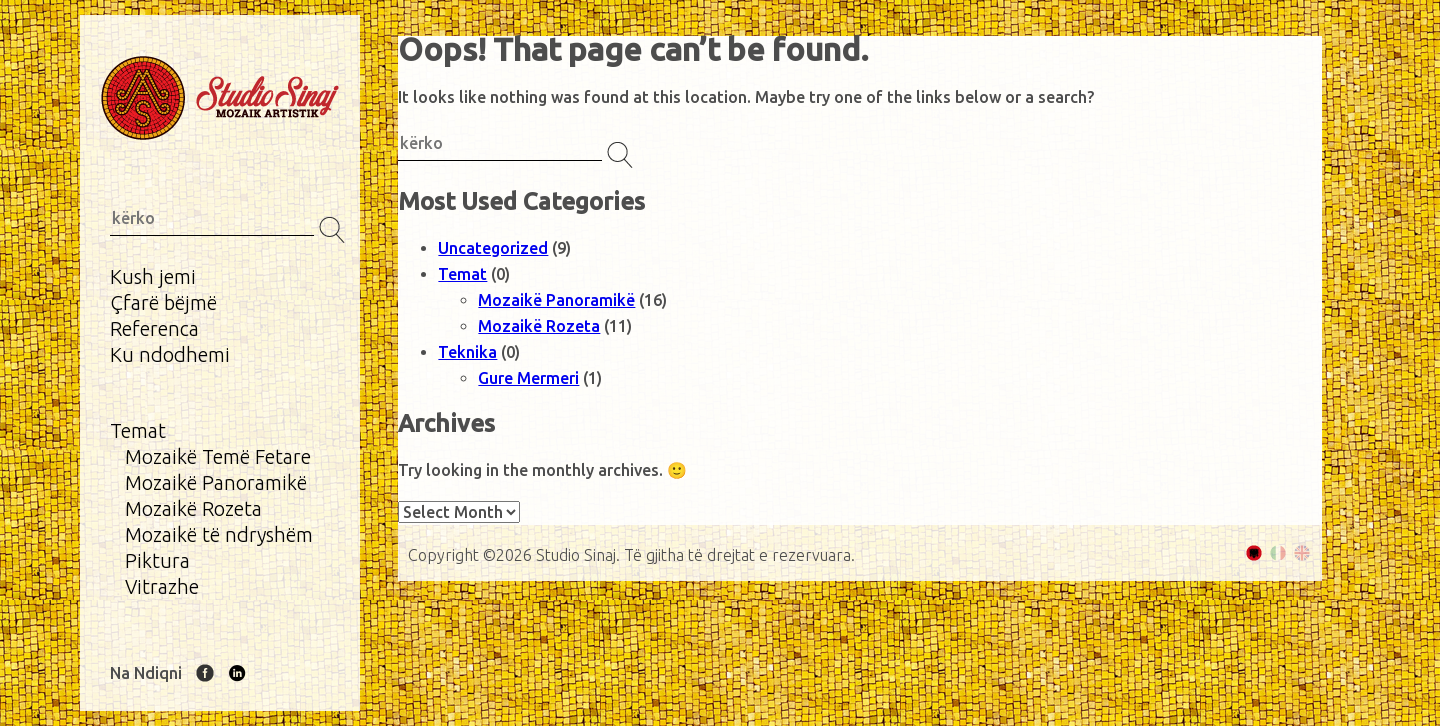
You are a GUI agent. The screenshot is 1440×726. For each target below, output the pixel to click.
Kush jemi (153, 276)
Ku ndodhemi (170, 354)
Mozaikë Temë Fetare (218, 456)
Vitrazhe (162, 586)
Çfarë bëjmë (163, 302)
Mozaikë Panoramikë (216, 482)
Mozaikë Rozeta (193, 508)
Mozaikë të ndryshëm (219, 534)
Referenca (154, 328)
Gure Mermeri (528, 378)
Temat (138, 430)
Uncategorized (493, 248)
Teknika (467, 352)
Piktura (157, 560)
